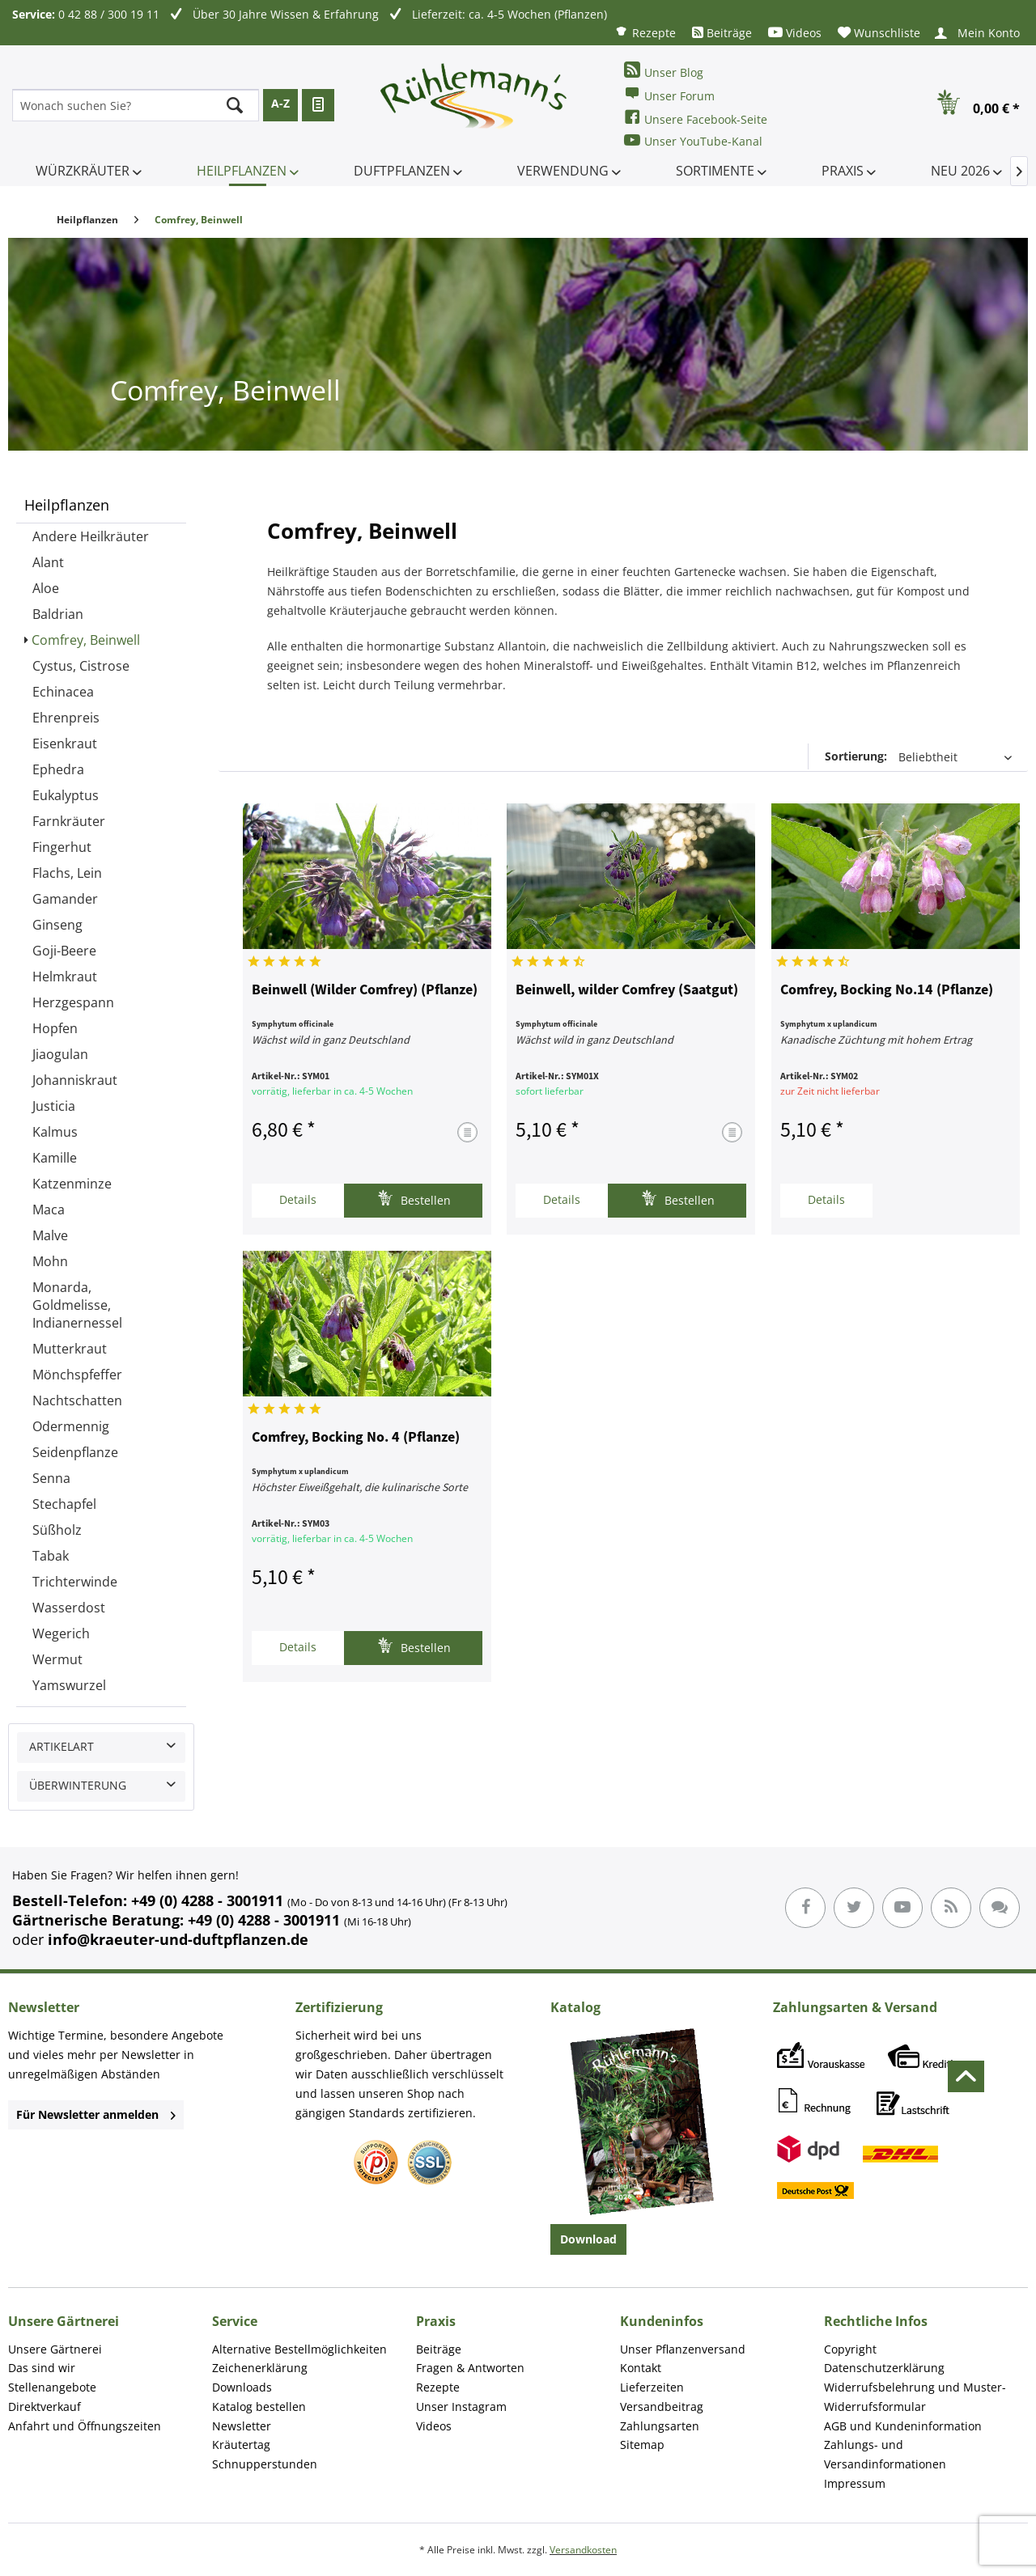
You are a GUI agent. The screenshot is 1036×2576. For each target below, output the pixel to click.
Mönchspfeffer (77, 1374)
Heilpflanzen (66, 505)
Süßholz (57, 1530)
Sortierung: (856, 756)
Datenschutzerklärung (884, 2367)
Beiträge (722, 32)
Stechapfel (64, 1504)
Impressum (854, 2483)
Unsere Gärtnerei (55, 2349)
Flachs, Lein (67, 873)
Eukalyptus (65, 795)
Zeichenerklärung (260, 2367)
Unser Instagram (461, 2406)
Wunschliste (879, 32)
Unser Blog (663, 70)
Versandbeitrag (661, 2406)
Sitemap (642, 2444)
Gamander (65, 899)
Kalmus (55, 1132)
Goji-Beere (64, 951)
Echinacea (63, 692)
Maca (48, 1209)
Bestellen (414, 1198)
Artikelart (61, 1746)
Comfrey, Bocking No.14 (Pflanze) (886, 990)
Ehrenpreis (66, 718)
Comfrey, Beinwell (86, 640)
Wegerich (61, 1633)
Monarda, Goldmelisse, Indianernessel (77, 1305)
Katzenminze (72, 1184)
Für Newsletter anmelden (96, 2114)
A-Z (280, 103)
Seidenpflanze (75, 1452)
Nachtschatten (77, 1400)
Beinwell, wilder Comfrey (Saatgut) (627, 990)
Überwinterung (77, 1785)
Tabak (50, 1556)
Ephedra (58, 769)
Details (297, 1199)
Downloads (242, 2387)
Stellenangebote (52, 2387)
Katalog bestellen (259, 2406)
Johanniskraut (74, 1080)
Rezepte (645, 31)
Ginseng (57, 925)
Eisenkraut (64, 743)
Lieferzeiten (652, 2387)
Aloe (45, 588)
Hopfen (55, 1028)
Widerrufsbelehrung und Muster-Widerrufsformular (915, 2396)
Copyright (850, 2349)
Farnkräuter (68, 821)
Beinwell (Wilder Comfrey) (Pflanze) (365, 990)
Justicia (53, 1106)
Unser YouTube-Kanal (693, 140)
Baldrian (57, 614)
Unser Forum (669, 94)
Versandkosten (583, 2550)
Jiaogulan (60, 1054)
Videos (795, 32)
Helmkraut (64, 976)
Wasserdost (68, 1607)
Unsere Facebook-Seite (695, 117)
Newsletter (241, 2426)
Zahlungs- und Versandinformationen (885, 2454)
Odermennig (70, 1426)
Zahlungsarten (659, 2426)
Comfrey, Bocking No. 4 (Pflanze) (356, 1438)
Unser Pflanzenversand (682, 2349)
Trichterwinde (74, 1582)
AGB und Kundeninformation (903, 2426)
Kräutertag (241, 2444)
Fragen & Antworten (470, 2367)
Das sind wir (41, 2367)
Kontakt (640, 2367)
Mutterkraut (69, 1349)
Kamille (54, 1158)
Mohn (50, 1261)
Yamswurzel (69, 1685)
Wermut (57, 1659)
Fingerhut (61, 847)
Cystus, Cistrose (81, 666)
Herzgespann (73, 1002)
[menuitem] (645, 32)
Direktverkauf (44, 2406)
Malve (50, 1235)
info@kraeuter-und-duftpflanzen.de (178, 1939)
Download (588, 2239)
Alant (48, 562)
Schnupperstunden (264, 2464)
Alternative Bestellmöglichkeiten (299, 2349)
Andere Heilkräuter (90, 536)
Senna (51, 1478)
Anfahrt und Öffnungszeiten (84, 2426)
